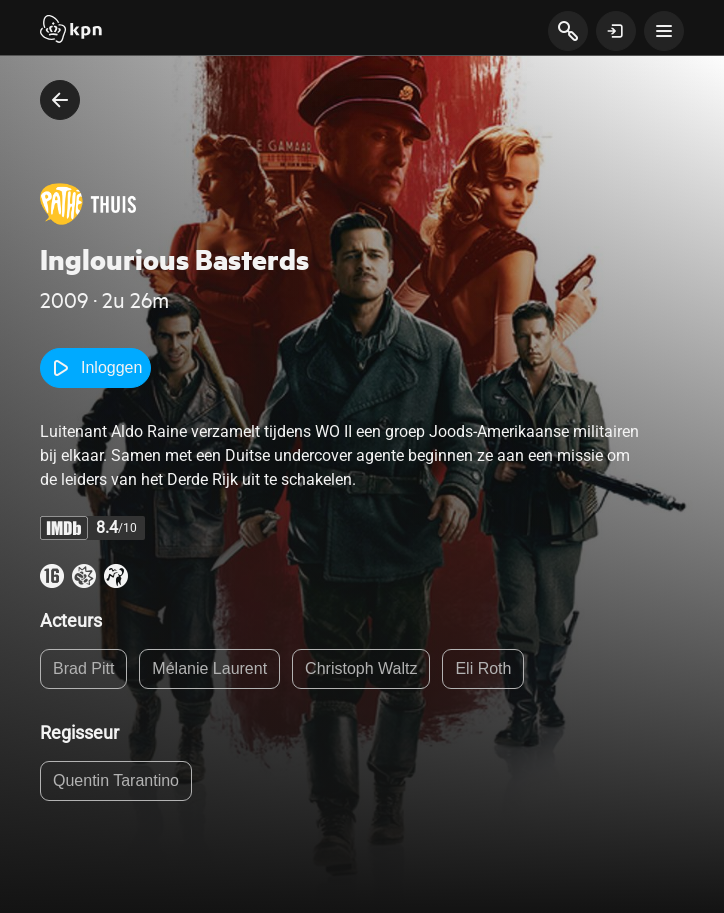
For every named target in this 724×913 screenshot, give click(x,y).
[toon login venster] (616, 31)
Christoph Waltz (361, 668)
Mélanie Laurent (209, 668)
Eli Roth (483, 668)
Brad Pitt (83, 668)
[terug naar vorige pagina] (60, 100)
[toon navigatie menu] (664, 31)
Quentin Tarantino (116, 780)
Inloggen (95, 368)
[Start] (71, 31)
